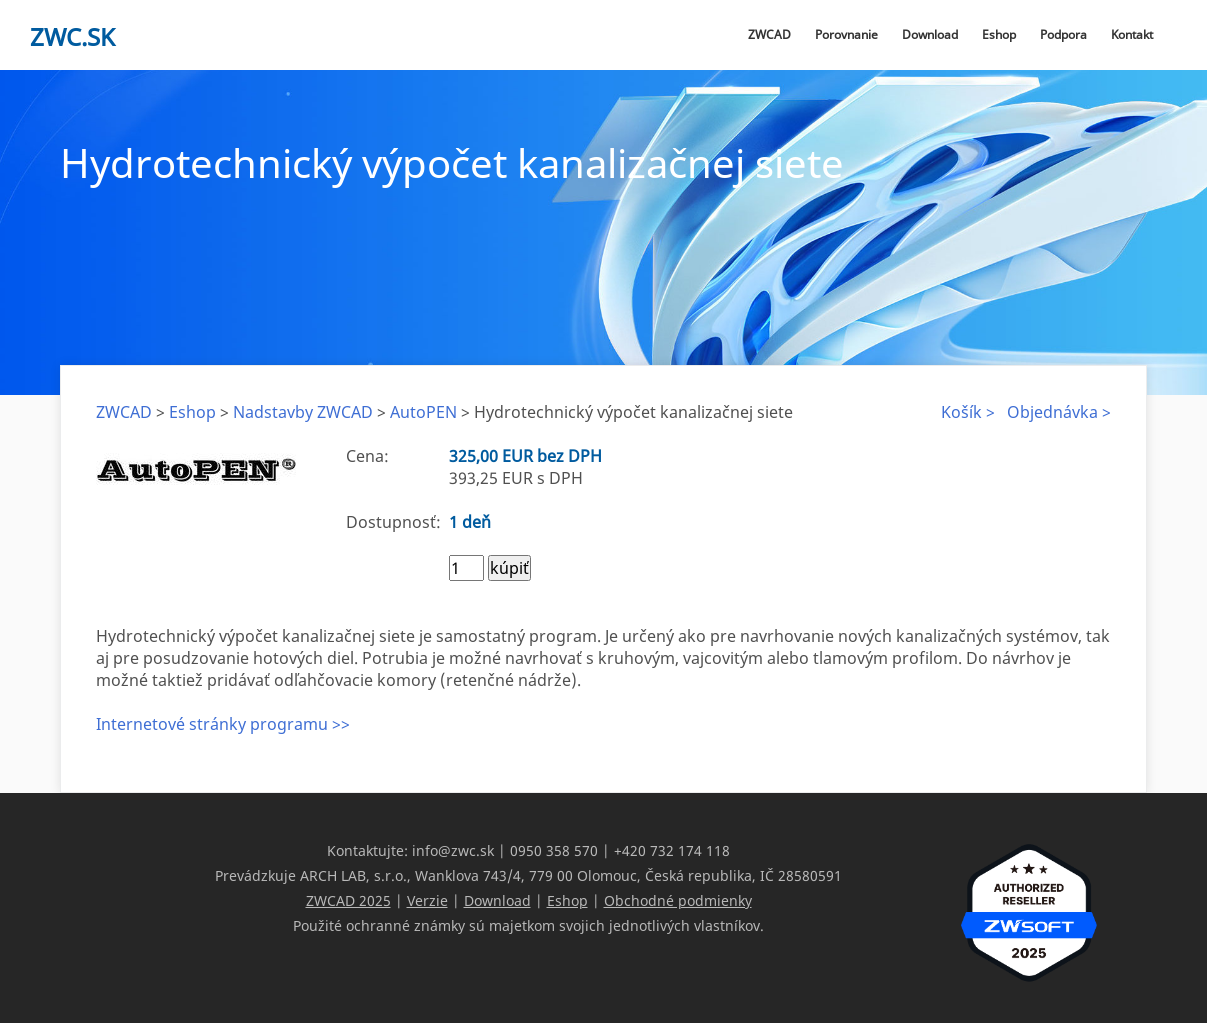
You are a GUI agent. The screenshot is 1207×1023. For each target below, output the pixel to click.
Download (930, 34)
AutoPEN (423, 412)
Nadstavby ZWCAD (303, 412)
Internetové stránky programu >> (223, 724)
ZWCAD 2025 (348, 900)
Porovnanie (846, 34)
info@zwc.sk (453, 850)
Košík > (968, 412)
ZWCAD (769, 34)
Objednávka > (1059, 412)
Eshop (999, 34)
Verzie (427, 900)
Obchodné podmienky (678, 900)
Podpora (1063, 34)
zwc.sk (72, 36)
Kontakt (1132, 34)
